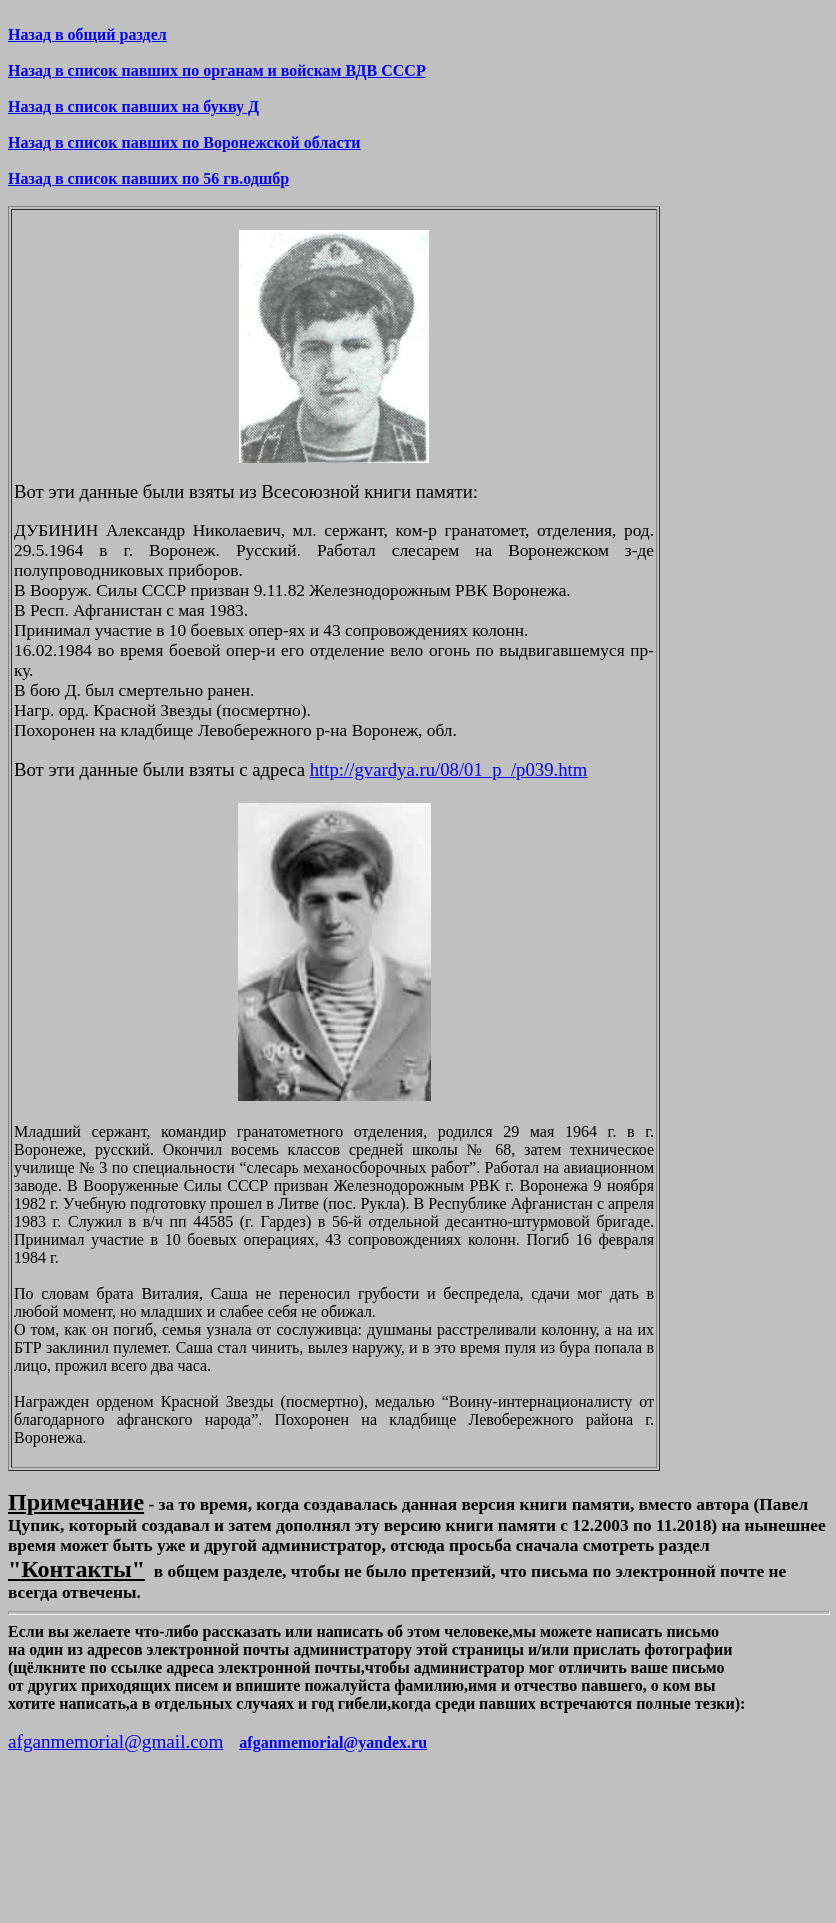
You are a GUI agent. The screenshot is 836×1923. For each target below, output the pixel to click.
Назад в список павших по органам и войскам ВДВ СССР (217, 70)
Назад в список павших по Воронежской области (184, 142)
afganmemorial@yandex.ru (333, 1742)
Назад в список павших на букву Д (133, 106)
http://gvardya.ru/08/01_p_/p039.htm (449, 769)
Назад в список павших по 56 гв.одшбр (148, 178)
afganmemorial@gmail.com (115, 1741)
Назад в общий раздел (87, 34)
